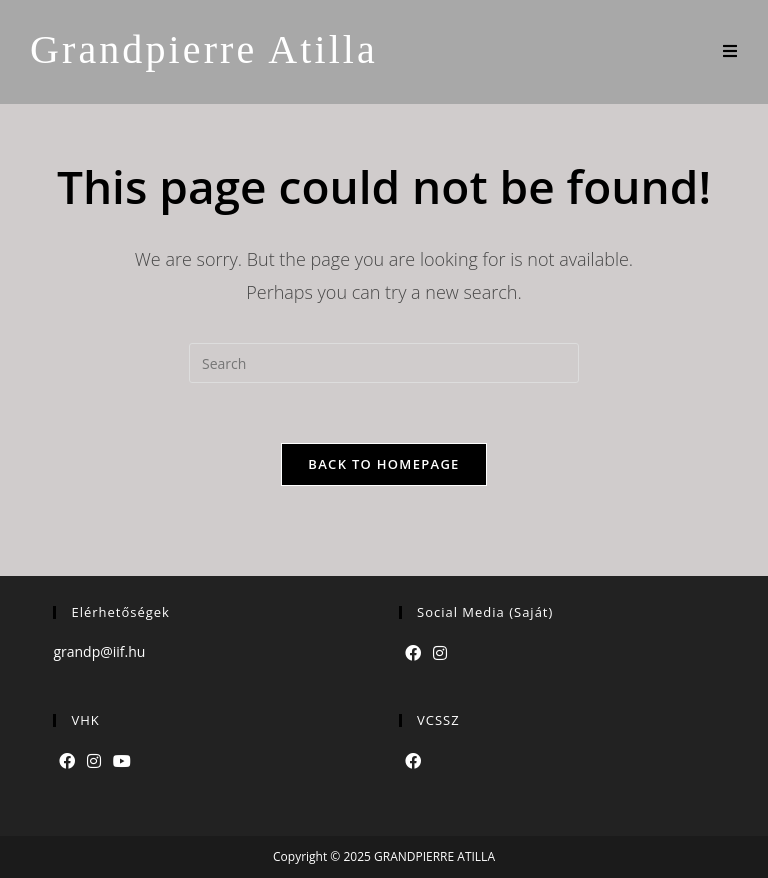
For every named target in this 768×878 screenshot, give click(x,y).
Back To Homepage (383, 464)
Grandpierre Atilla (204, 49)
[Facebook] (413, 653)
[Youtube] (122, 761)
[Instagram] (440, 653)
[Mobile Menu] (730, 51)
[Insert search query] (384, 363)
